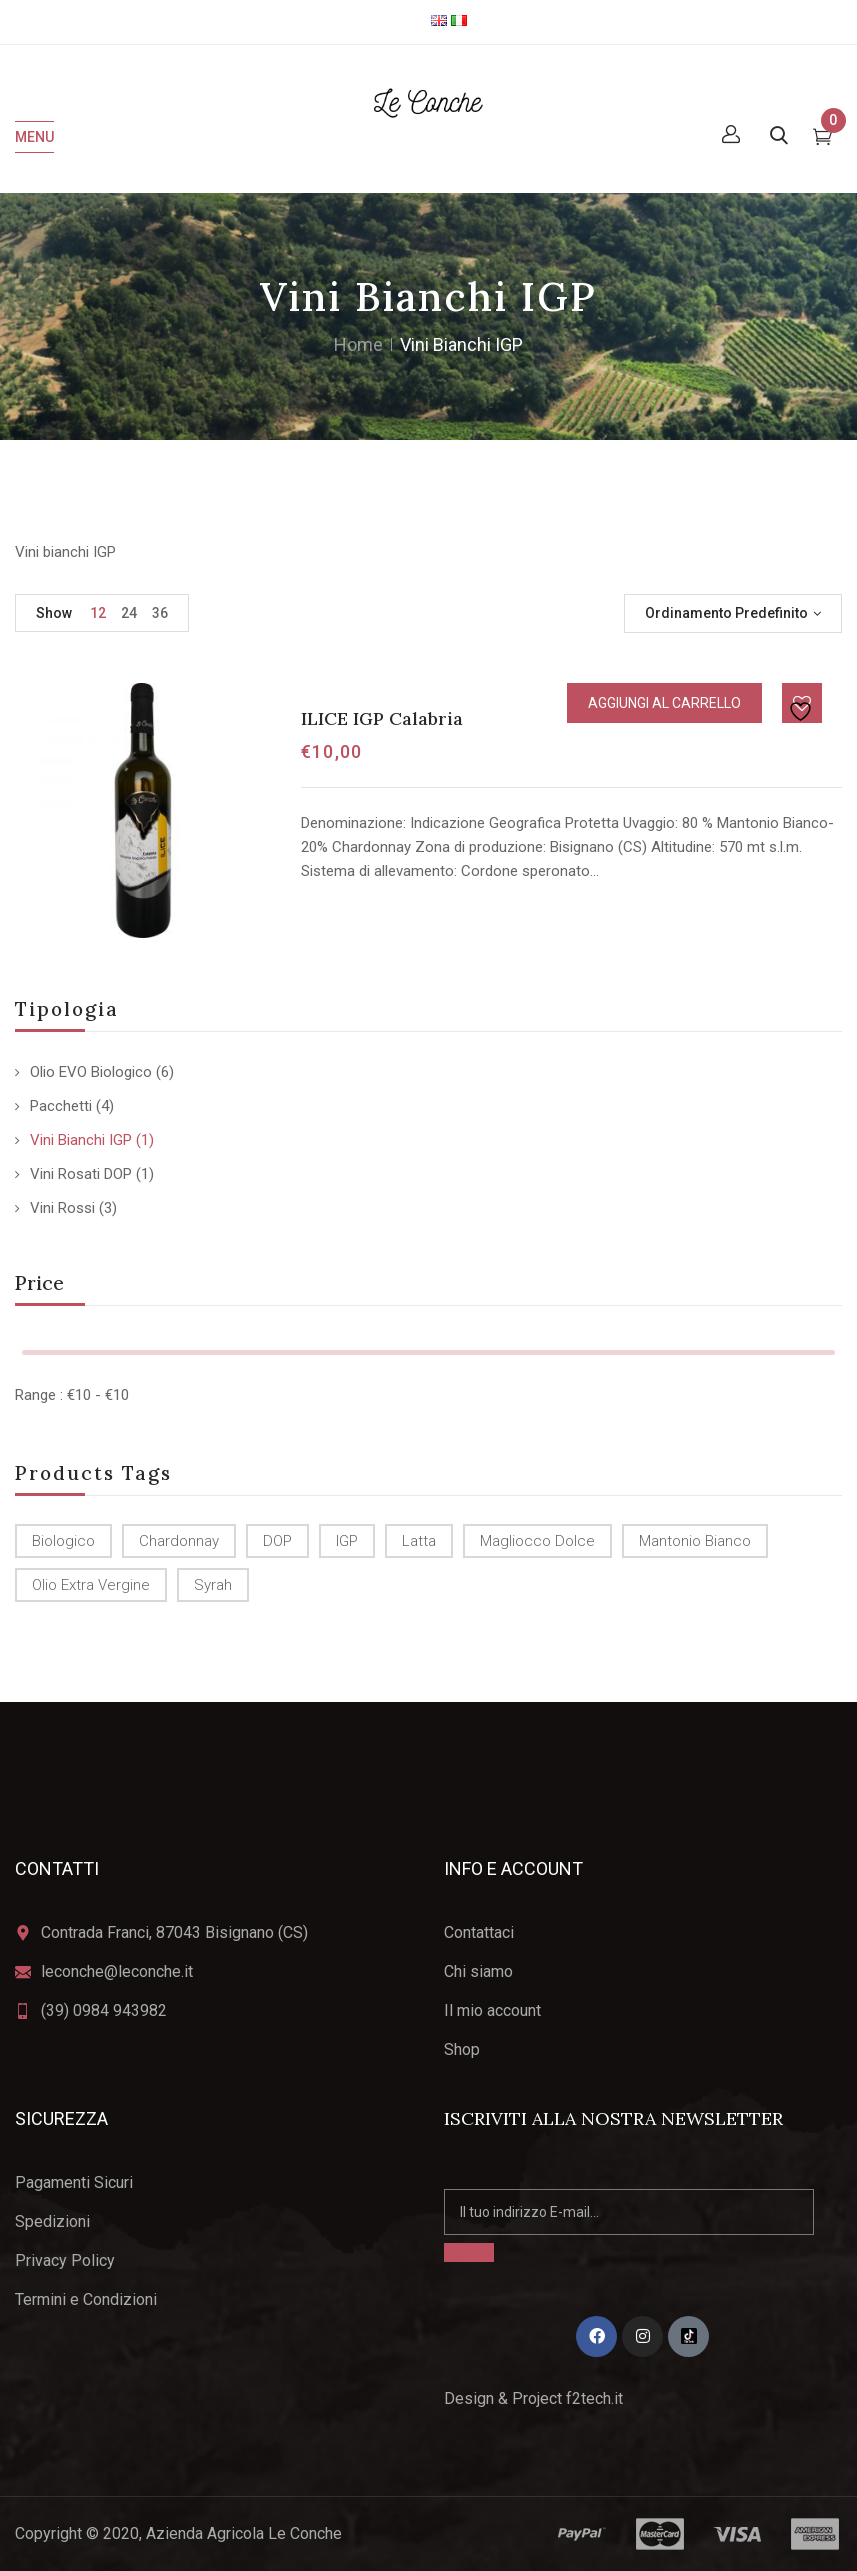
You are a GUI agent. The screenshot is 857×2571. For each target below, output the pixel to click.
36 (160, 613)
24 (129, 613)
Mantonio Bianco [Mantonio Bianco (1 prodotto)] (695, 1541)
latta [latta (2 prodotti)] (419, 1541)
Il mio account (492, 2010)
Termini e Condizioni (86, 2299)
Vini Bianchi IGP (81, 1140)
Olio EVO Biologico (91, 1072)
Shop (462, 2049)
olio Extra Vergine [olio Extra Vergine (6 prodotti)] (91, 1585)
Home (358, 344)
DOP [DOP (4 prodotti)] (277, 1541)
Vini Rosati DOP (81, 1174)
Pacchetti (61, 1106)
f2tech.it (592, 2398)
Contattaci (479, 1932)
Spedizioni (52, 2221)
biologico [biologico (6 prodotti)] (63, 1541)
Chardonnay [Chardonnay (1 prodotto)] (179, 1541)
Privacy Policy (65, 2260)
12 (98, 613)
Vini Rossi (62, 1208)
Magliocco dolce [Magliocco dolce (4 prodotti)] (537, 1541)
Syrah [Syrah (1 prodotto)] (213, 1585)
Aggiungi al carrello (664, 703)
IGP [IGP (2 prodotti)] (347, 1541)
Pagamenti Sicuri (74, 2182)
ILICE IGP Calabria (382, 718)
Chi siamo (478, 1971)
